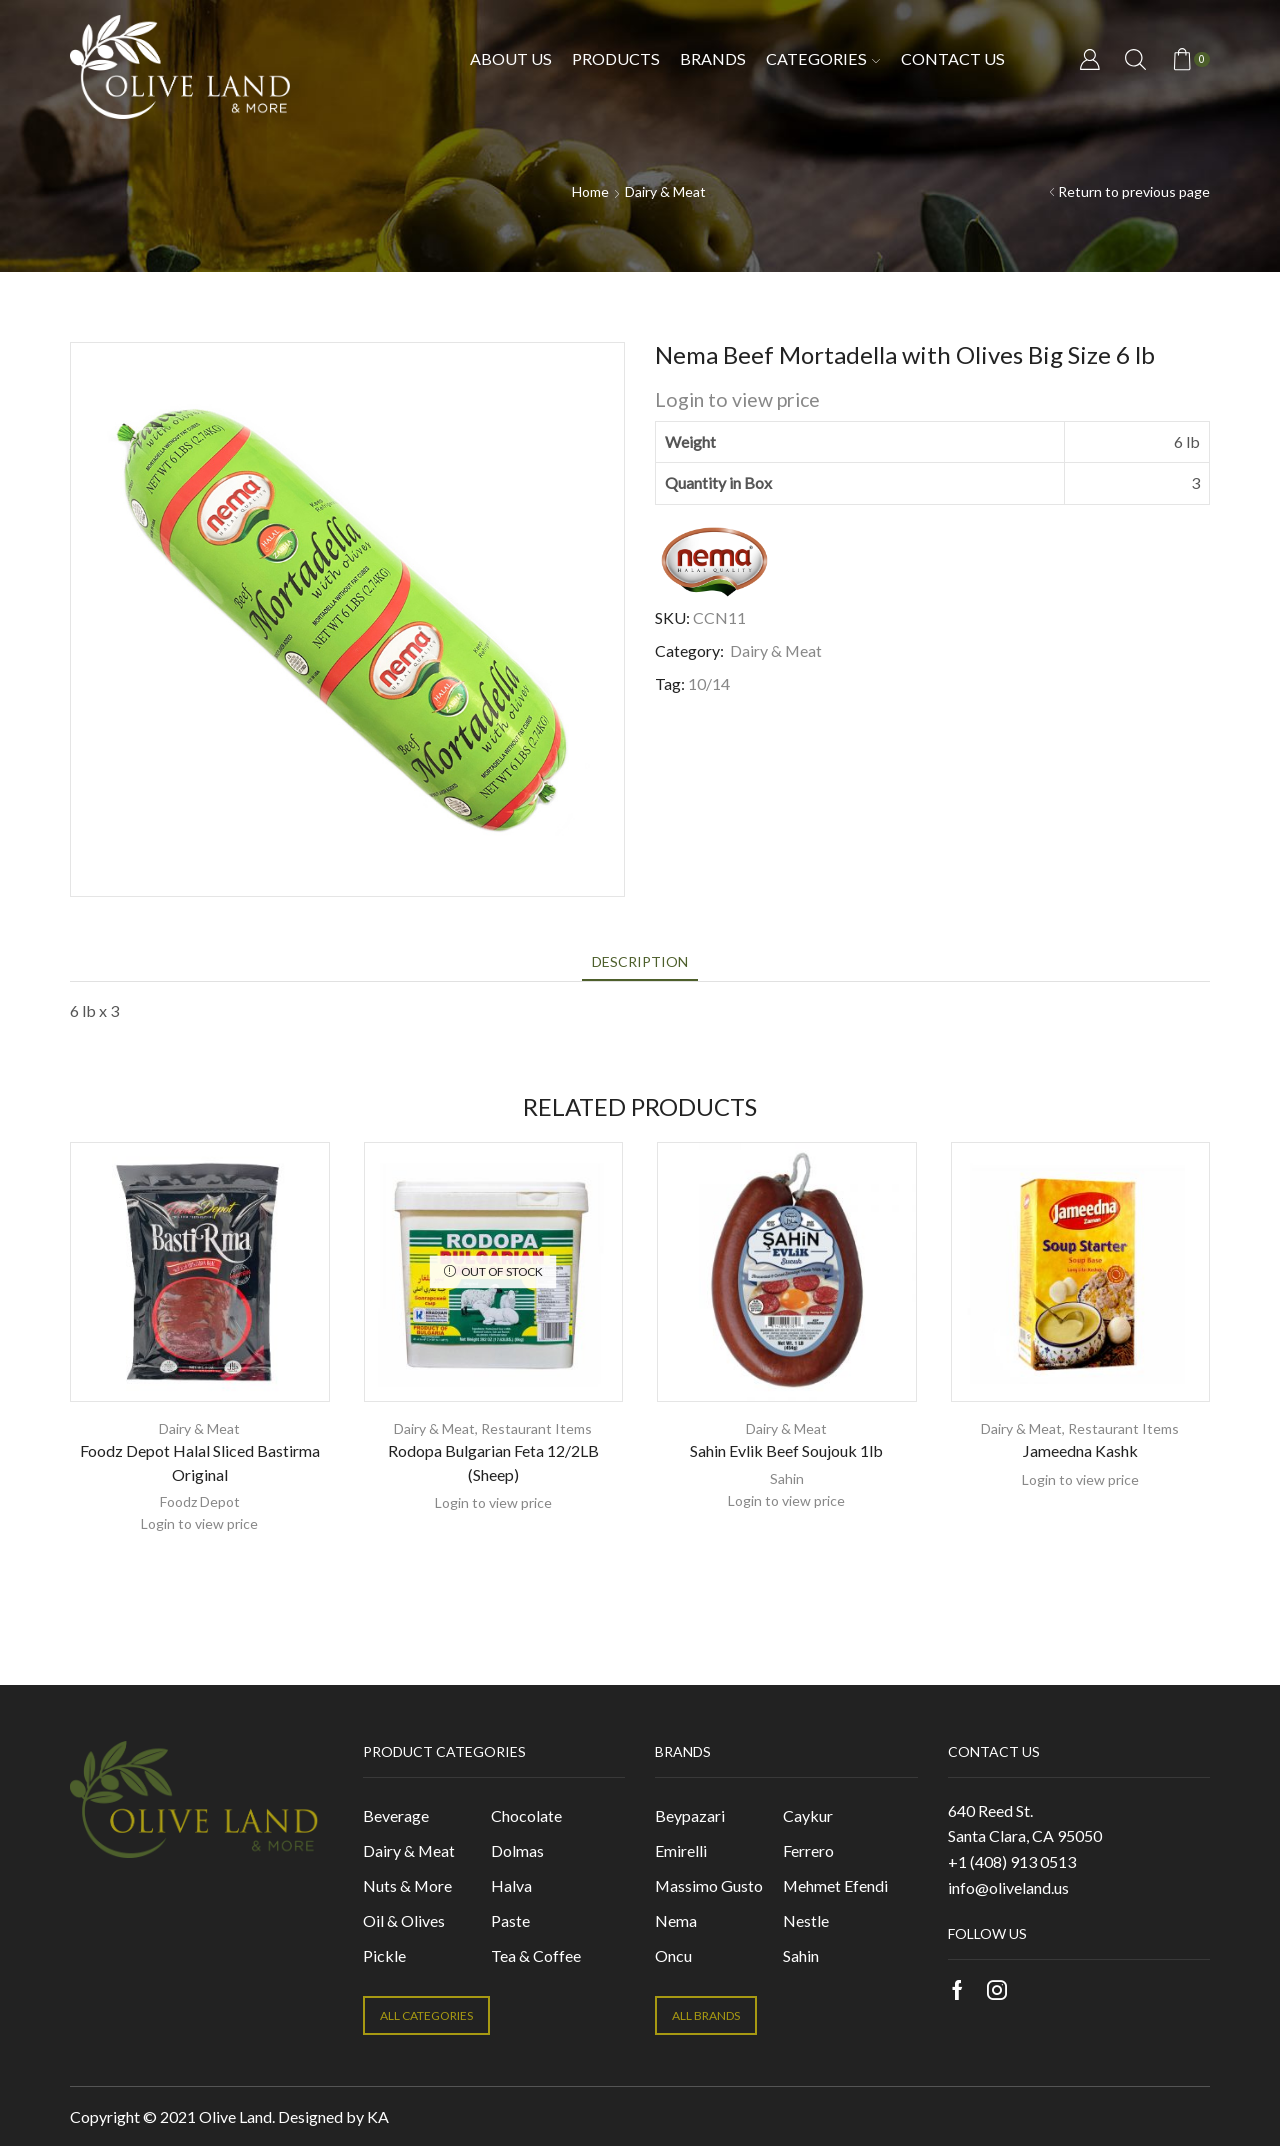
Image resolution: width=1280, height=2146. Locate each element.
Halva (511, 1885)
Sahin (787, 1478)
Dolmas (517, 1850)
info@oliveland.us (1008, 1887)
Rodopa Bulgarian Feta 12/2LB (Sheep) (493, 1462)
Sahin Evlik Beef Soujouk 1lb (786, 1450)
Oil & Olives (404, 1920)
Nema (676, 1920)
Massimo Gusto (709, 1885)
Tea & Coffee (536, 1955)
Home (590, 191)
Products (616, 58)
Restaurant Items (536, 1428)
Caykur (808, 1815)
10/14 (709, 683)
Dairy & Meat (665, 191)
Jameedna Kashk (1080, 1450)
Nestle (806, 1920)
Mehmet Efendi (835, 1885)
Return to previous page (1134, 191)
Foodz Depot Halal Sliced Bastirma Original (200, 1462)
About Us (511, 58)
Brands (713, 58)
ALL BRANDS (706, 2015)
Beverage (396, 1815)
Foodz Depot (200, 1501)
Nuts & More (407, 1885)
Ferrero (808, 1850)
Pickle (384, 1955)
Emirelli (681, 1850)
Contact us (953, 58)
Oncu (673, 1955)
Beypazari (690, 1815)
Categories (823, 58)
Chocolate (526, 1815)
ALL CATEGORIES (426, 2015)
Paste (510, 1920)
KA (378, 2116)
